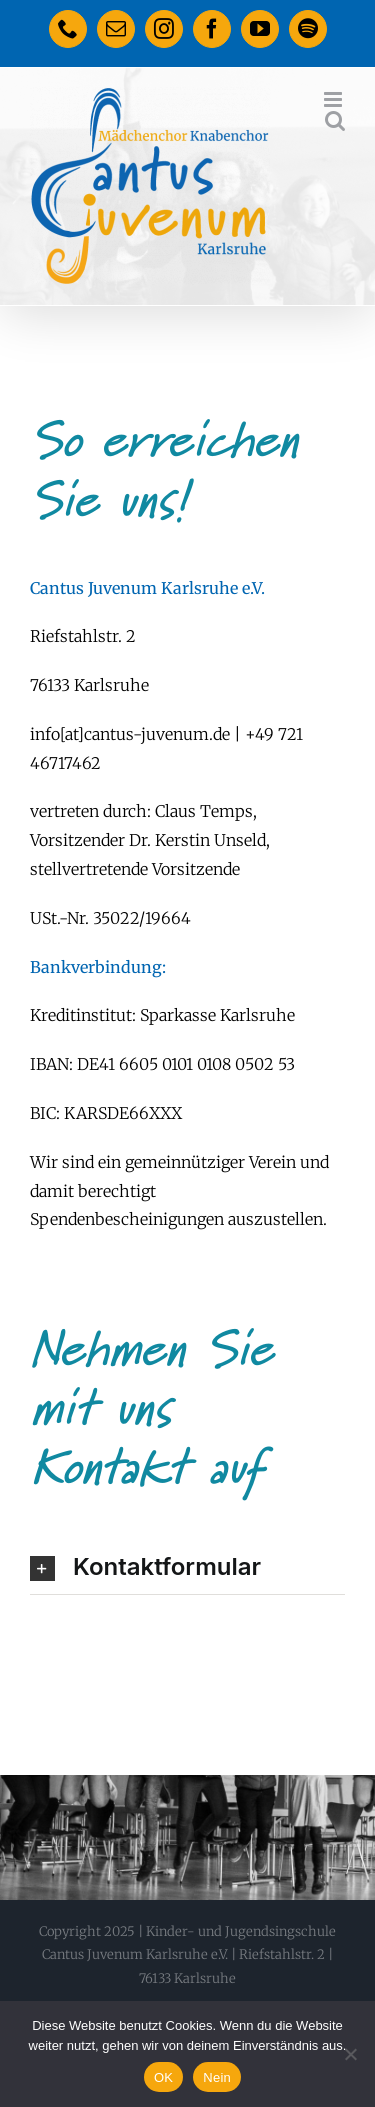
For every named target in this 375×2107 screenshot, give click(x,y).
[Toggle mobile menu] (334, 99)
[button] (187, 1567)
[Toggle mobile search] (335, 120)
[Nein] (350, 2054)
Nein (217, 2077)
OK (163, 2077)
